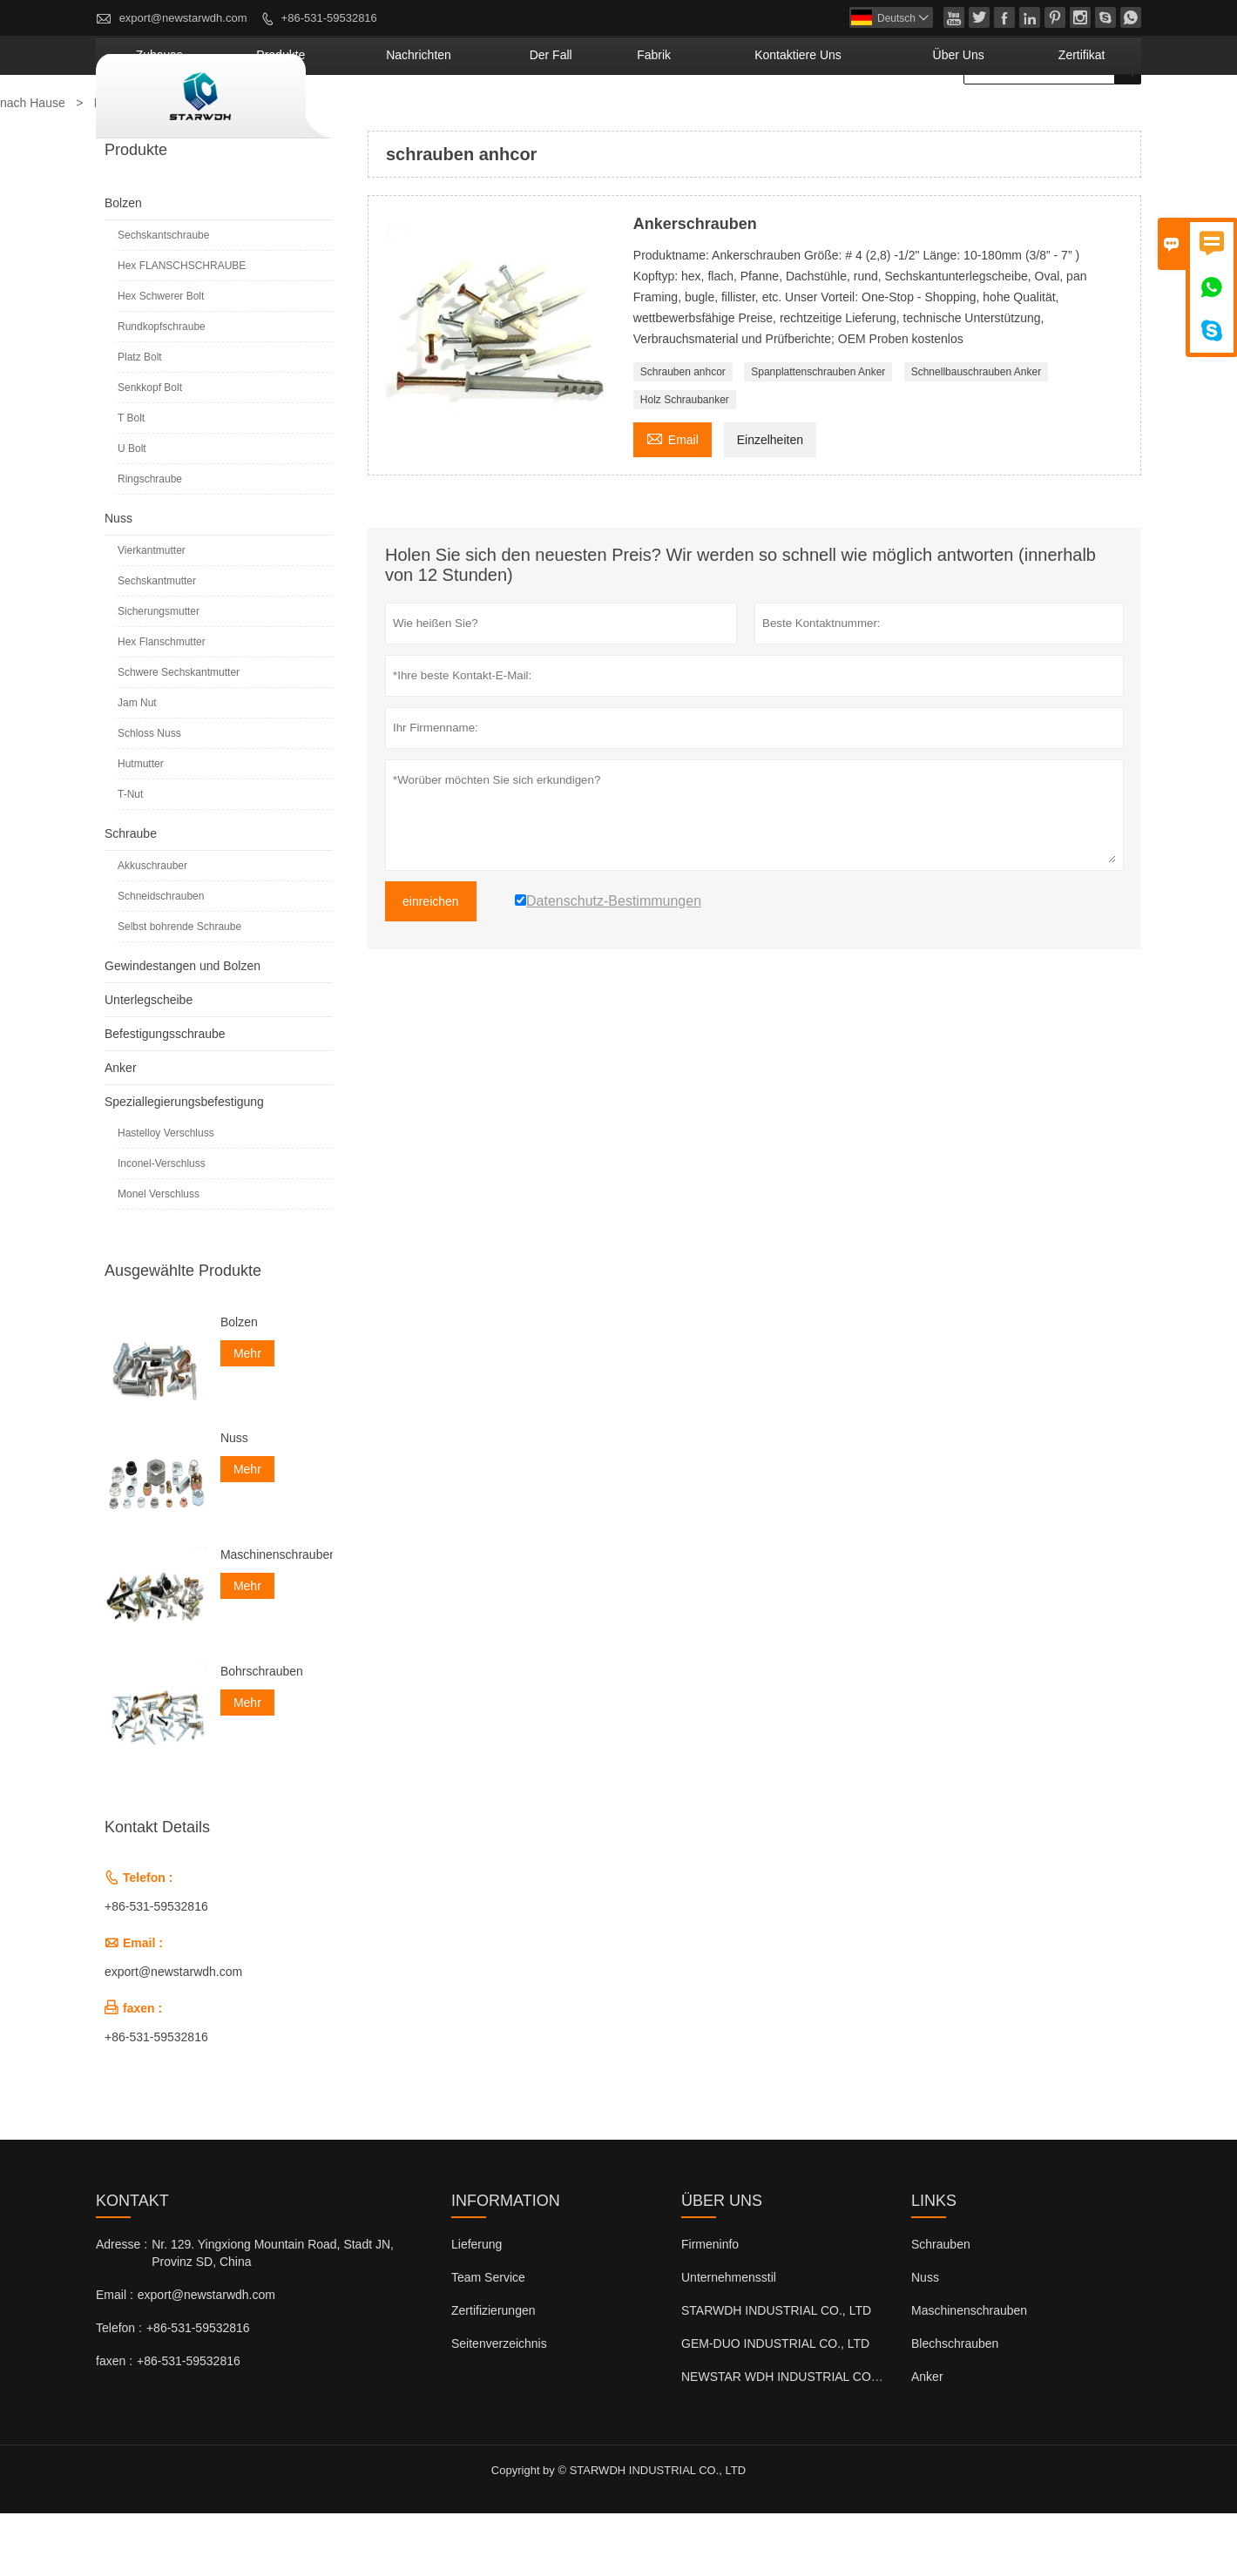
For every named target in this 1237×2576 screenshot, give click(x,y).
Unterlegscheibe (149, 1062)
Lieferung (476, 2307)
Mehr (247, 1416)
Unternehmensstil (728, 2340)
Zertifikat (1095, 118)
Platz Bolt (140, 420)
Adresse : (121, 2307)
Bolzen (123, 266)
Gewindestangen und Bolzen (182, 1028)
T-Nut (130, 857)
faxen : (114, 2424)
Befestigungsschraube (165, 1096)
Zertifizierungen (493, 2373)
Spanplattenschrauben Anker (818, 434)
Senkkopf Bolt (150, 450)
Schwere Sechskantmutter (179, 735)
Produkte (485, 118)
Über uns (1001, 118)
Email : (114, 2357)
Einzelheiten (770, 502)
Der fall (691, 118)
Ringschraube (150, 542)
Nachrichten (590, 118)
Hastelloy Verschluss (166, 1196)
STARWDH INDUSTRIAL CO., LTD (776, 2373)
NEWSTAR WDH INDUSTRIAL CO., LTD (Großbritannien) (838, 2439)
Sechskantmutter (157, 643)
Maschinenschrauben (276, 1617)
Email (672, 500)
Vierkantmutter (152, 613)
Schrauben (940, 2307)
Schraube (131, 896)
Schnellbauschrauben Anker (976, 434)
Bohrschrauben (261, 1734)
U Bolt (132, 511)
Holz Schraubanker (684, 462)
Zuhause (392, 118)
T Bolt (131, 481)
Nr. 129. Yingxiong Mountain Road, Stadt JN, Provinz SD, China (273, 2315)
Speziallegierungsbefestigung (184, 1164)
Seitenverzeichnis (499, 2406)
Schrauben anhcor (683, 434)
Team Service (488, 2340)
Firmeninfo (710, 2307)
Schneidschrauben (161, 959)
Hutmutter (141, 826)
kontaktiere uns (879, 118)
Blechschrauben (954, 2406)
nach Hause (32, 165)
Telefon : (119, 2390)
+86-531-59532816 (329, 17)
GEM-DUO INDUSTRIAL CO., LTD (775, 2406)
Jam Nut (137, 765)
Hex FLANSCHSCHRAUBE (182, 328)
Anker (121, 1130)
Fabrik (770, 118)
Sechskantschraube (163, 298)
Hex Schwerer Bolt (161, 359)
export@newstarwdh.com (183, 17)
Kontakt (132, 2263)
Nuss (118, 581)
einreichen (430, 964)
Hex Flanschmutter (162, 704)
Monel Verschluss (158, 1257)
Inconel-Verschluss (162, 1226)
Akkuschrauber (152, 928)
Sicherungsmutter (158, 674)
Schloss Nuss (149, 796)
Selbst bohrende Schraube (179, 989)
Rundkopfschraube (162, 389)
